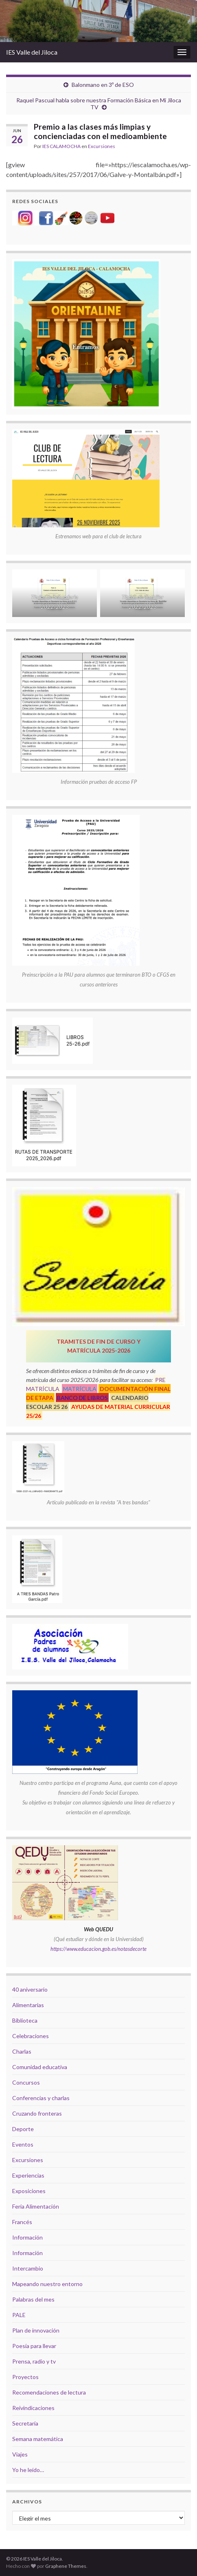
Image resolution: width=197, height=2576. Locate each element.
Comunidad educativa (39, 2066)
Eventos (22, 2144)
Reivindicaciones (33, 2407)
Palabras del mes (33, 2299)
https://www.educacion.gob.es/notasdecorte (98, 1949)
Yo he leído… (28, 2469)
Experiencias (28, 2175)
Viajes (20, 2454)
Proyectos (25, 2376)
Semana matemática (37, 2438)
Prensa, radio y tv (34, 2361)
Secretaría (25, 2423)
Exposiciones (29, 2190)
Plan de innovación (35, 2330)
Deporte (23, 2128)
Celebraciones (30, 2035)
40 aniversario (30, 1989)
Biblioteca (24, 2020)
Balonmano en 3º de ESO (103, 84)
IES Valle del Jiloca (31, 52)
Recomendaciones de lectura (49, 2392)
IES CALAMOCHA (61, 146)
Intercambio (27, 2268)
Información (27, 2237)
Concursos (26, 2082)
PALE (19, 2314)
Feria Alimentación (35, 2206)
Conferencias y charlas (41, 2097)
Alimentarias (28, 2004)
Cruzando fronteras (37, 2113)
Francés (22, 2221)
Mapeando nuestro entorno (47, 2283)
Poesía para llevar (34, 2345)
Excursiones (101, 146)
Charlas (21, 2051)
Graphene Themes (65, 2566)
